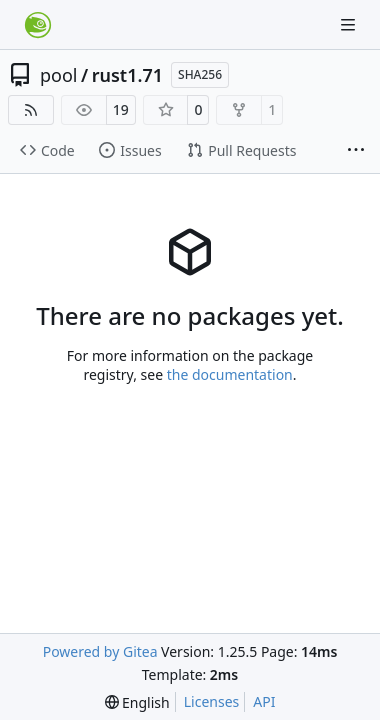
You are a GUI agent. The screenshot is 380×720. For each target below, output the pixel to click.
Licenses (212, 701)
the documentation (230, 374)
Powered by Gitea (100, 651)
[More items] (356, 151)
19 (121, 109)
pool (59, 75)
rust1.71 (127, 75)
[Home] (38, 25)
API (264, 701)
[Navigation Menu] (350, 24)
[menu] (137, 702)
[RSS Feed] (31, 110)
